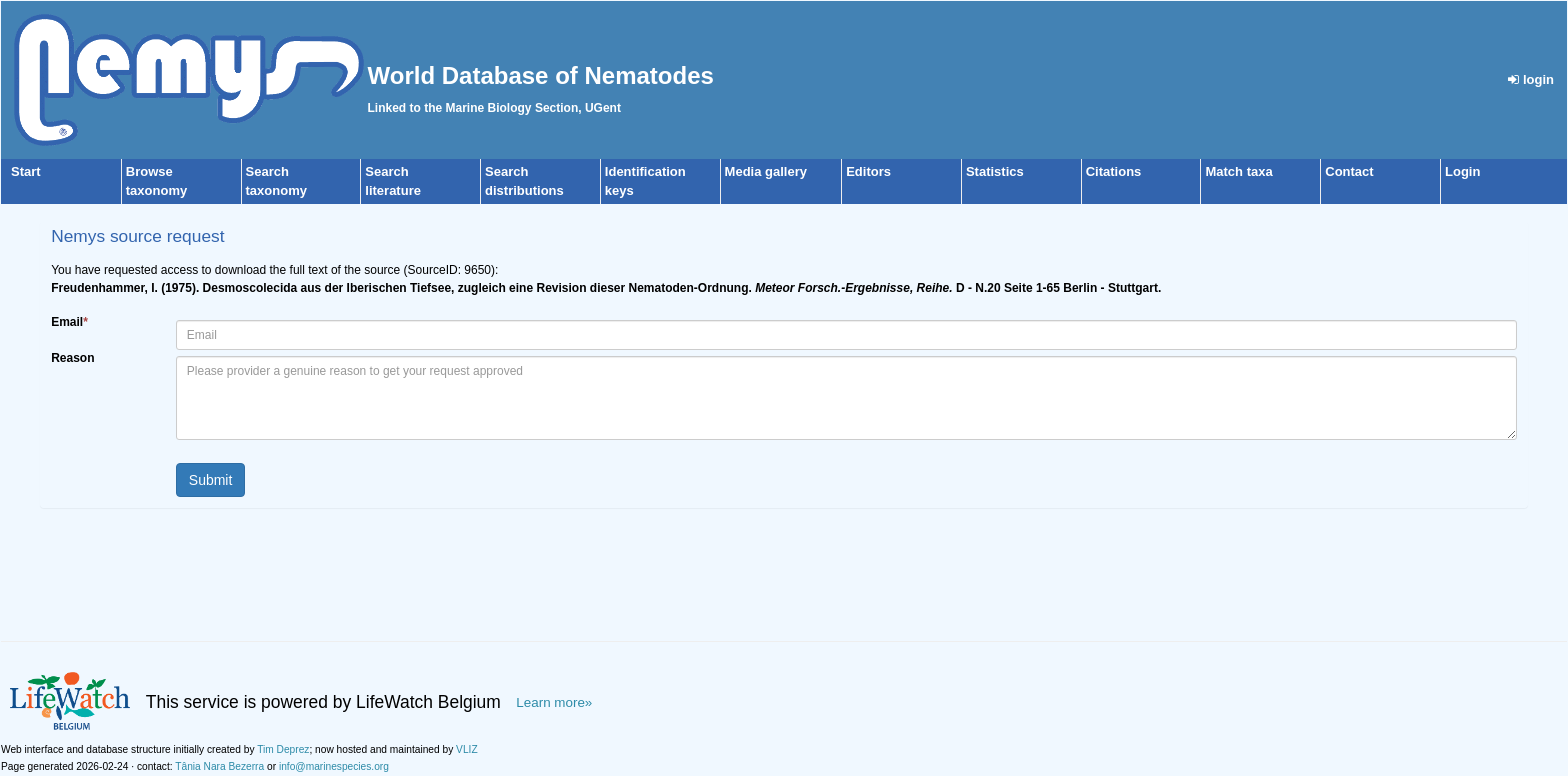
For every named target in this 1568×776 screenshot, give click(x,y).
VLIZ (467, 749)
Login (1462, 171)
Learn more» (554, 702)
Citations (1114, 171)
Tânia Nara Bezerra (219, 766)
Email (69, 322)
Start (26, 171)
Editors (868, 171)
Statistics (995, 171)
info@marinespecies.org (334, 766)
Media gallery (766, 171)
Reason (72, 358)
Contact (1349, 171)
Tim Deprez (283, 749)
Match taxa (1238, 171)
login (1531, 79)
